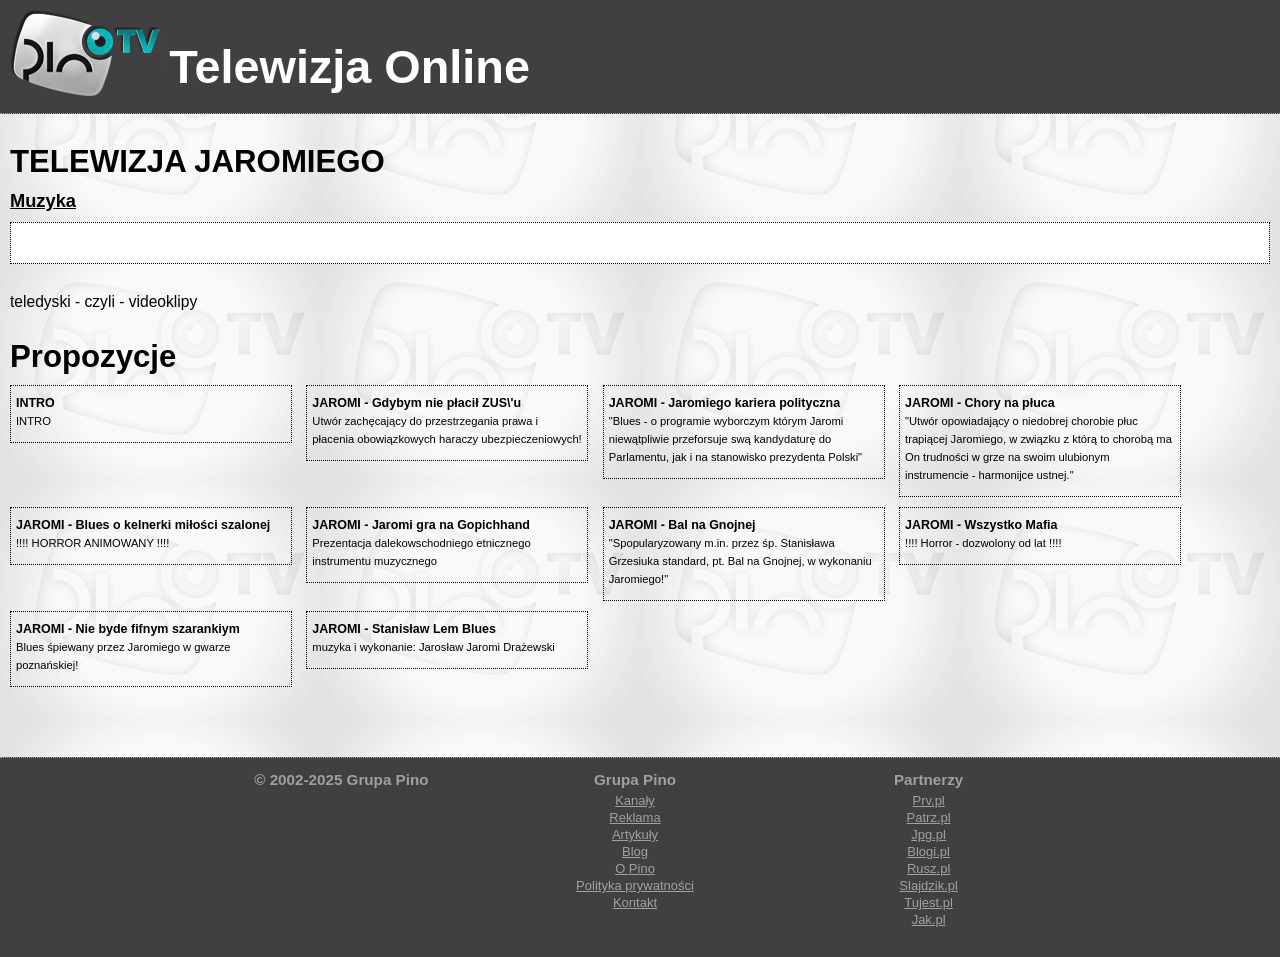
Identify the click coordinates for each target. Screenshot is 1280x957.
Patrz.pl (929, 817)
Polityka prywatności (635, 885)
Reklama (634, 817)
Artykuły (635, 834)
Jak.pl (929, 919)
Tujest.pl (928, 902)
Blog (635, 851)
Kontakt (635, 902)
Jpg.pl (928, 834)
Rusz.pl (928, 868)
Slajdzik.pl (928, 885)
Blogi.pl (928, 851)
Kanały (635, 800)
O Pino (635, 868)
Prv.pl (928, 800)
